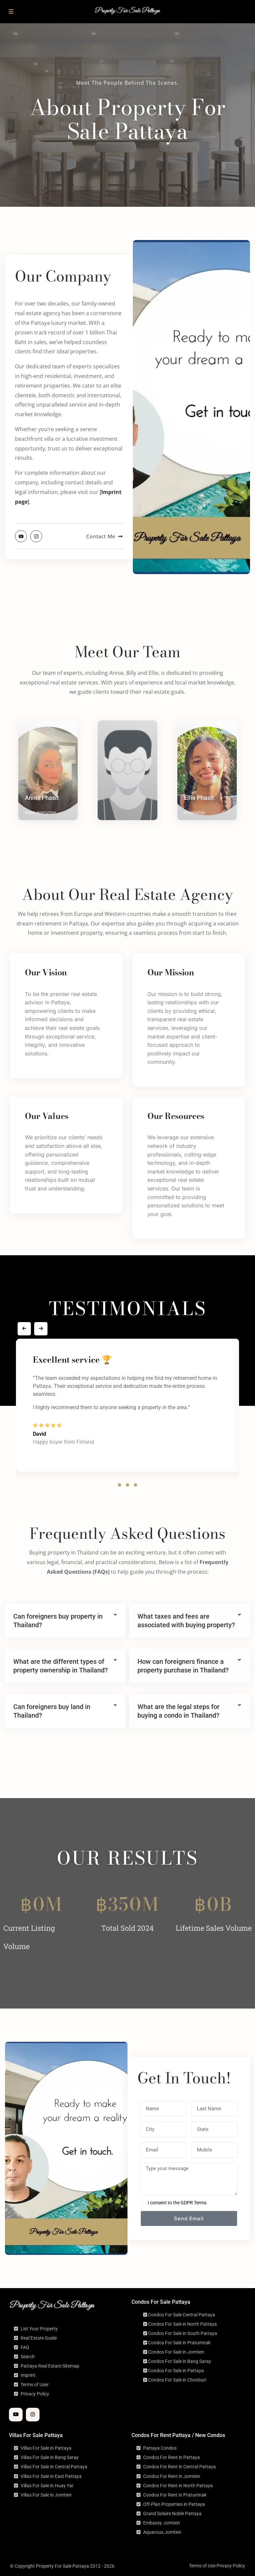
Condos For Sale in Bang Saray (179, 2361)
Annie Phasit (42, 797)
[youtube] (16, 2414)
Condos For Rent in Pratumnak (175, 2495)
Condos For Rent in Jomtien (171, 2476)
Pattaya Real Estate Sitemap (50, 2366)
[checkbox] (142, 2202)
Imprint (28, 2375)
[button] (120, 1485)
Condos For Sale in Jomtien (176, 2352)
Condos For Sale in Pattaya (176, 2370)
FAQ (25, 2347)
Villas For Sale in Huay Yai (47, 2485)
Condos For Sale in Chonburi (177, 2380)
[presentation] (24, 1328)
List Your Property (39, 2328)
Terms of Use (202, 2565)
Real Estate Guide (39, 2338)
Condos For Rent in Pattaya (171, 2457)
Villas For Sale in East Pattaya (51, 2476)
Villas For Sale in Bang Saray (50, 2457)
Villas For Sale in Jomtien (46, 2495)
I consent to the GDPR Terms (177, 2202)
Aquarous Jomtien (162, 2532)
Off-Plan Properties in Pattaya (174, 2504)
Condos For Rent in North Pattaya (178, 2485)
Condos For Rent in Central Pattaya (179, 2466)
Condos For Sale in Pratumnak (179, 2342)
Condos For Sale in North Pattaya (182, 2324)
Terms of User (35, 2384)
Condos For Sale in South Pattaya (182, 2333)
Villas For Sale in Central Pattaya (54, 2466)
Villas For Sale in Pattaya (46, 2448)
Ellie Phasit (199, 797)
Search (28, 2356)
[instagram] (33, 2414)
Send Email (189, 2218)
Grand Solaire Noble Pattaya (172, 2513)
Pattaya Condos (160, 2448)
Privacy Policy (35, 2393)
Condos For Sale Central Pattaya (181, 2314)
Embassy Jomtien (161, 2522)
